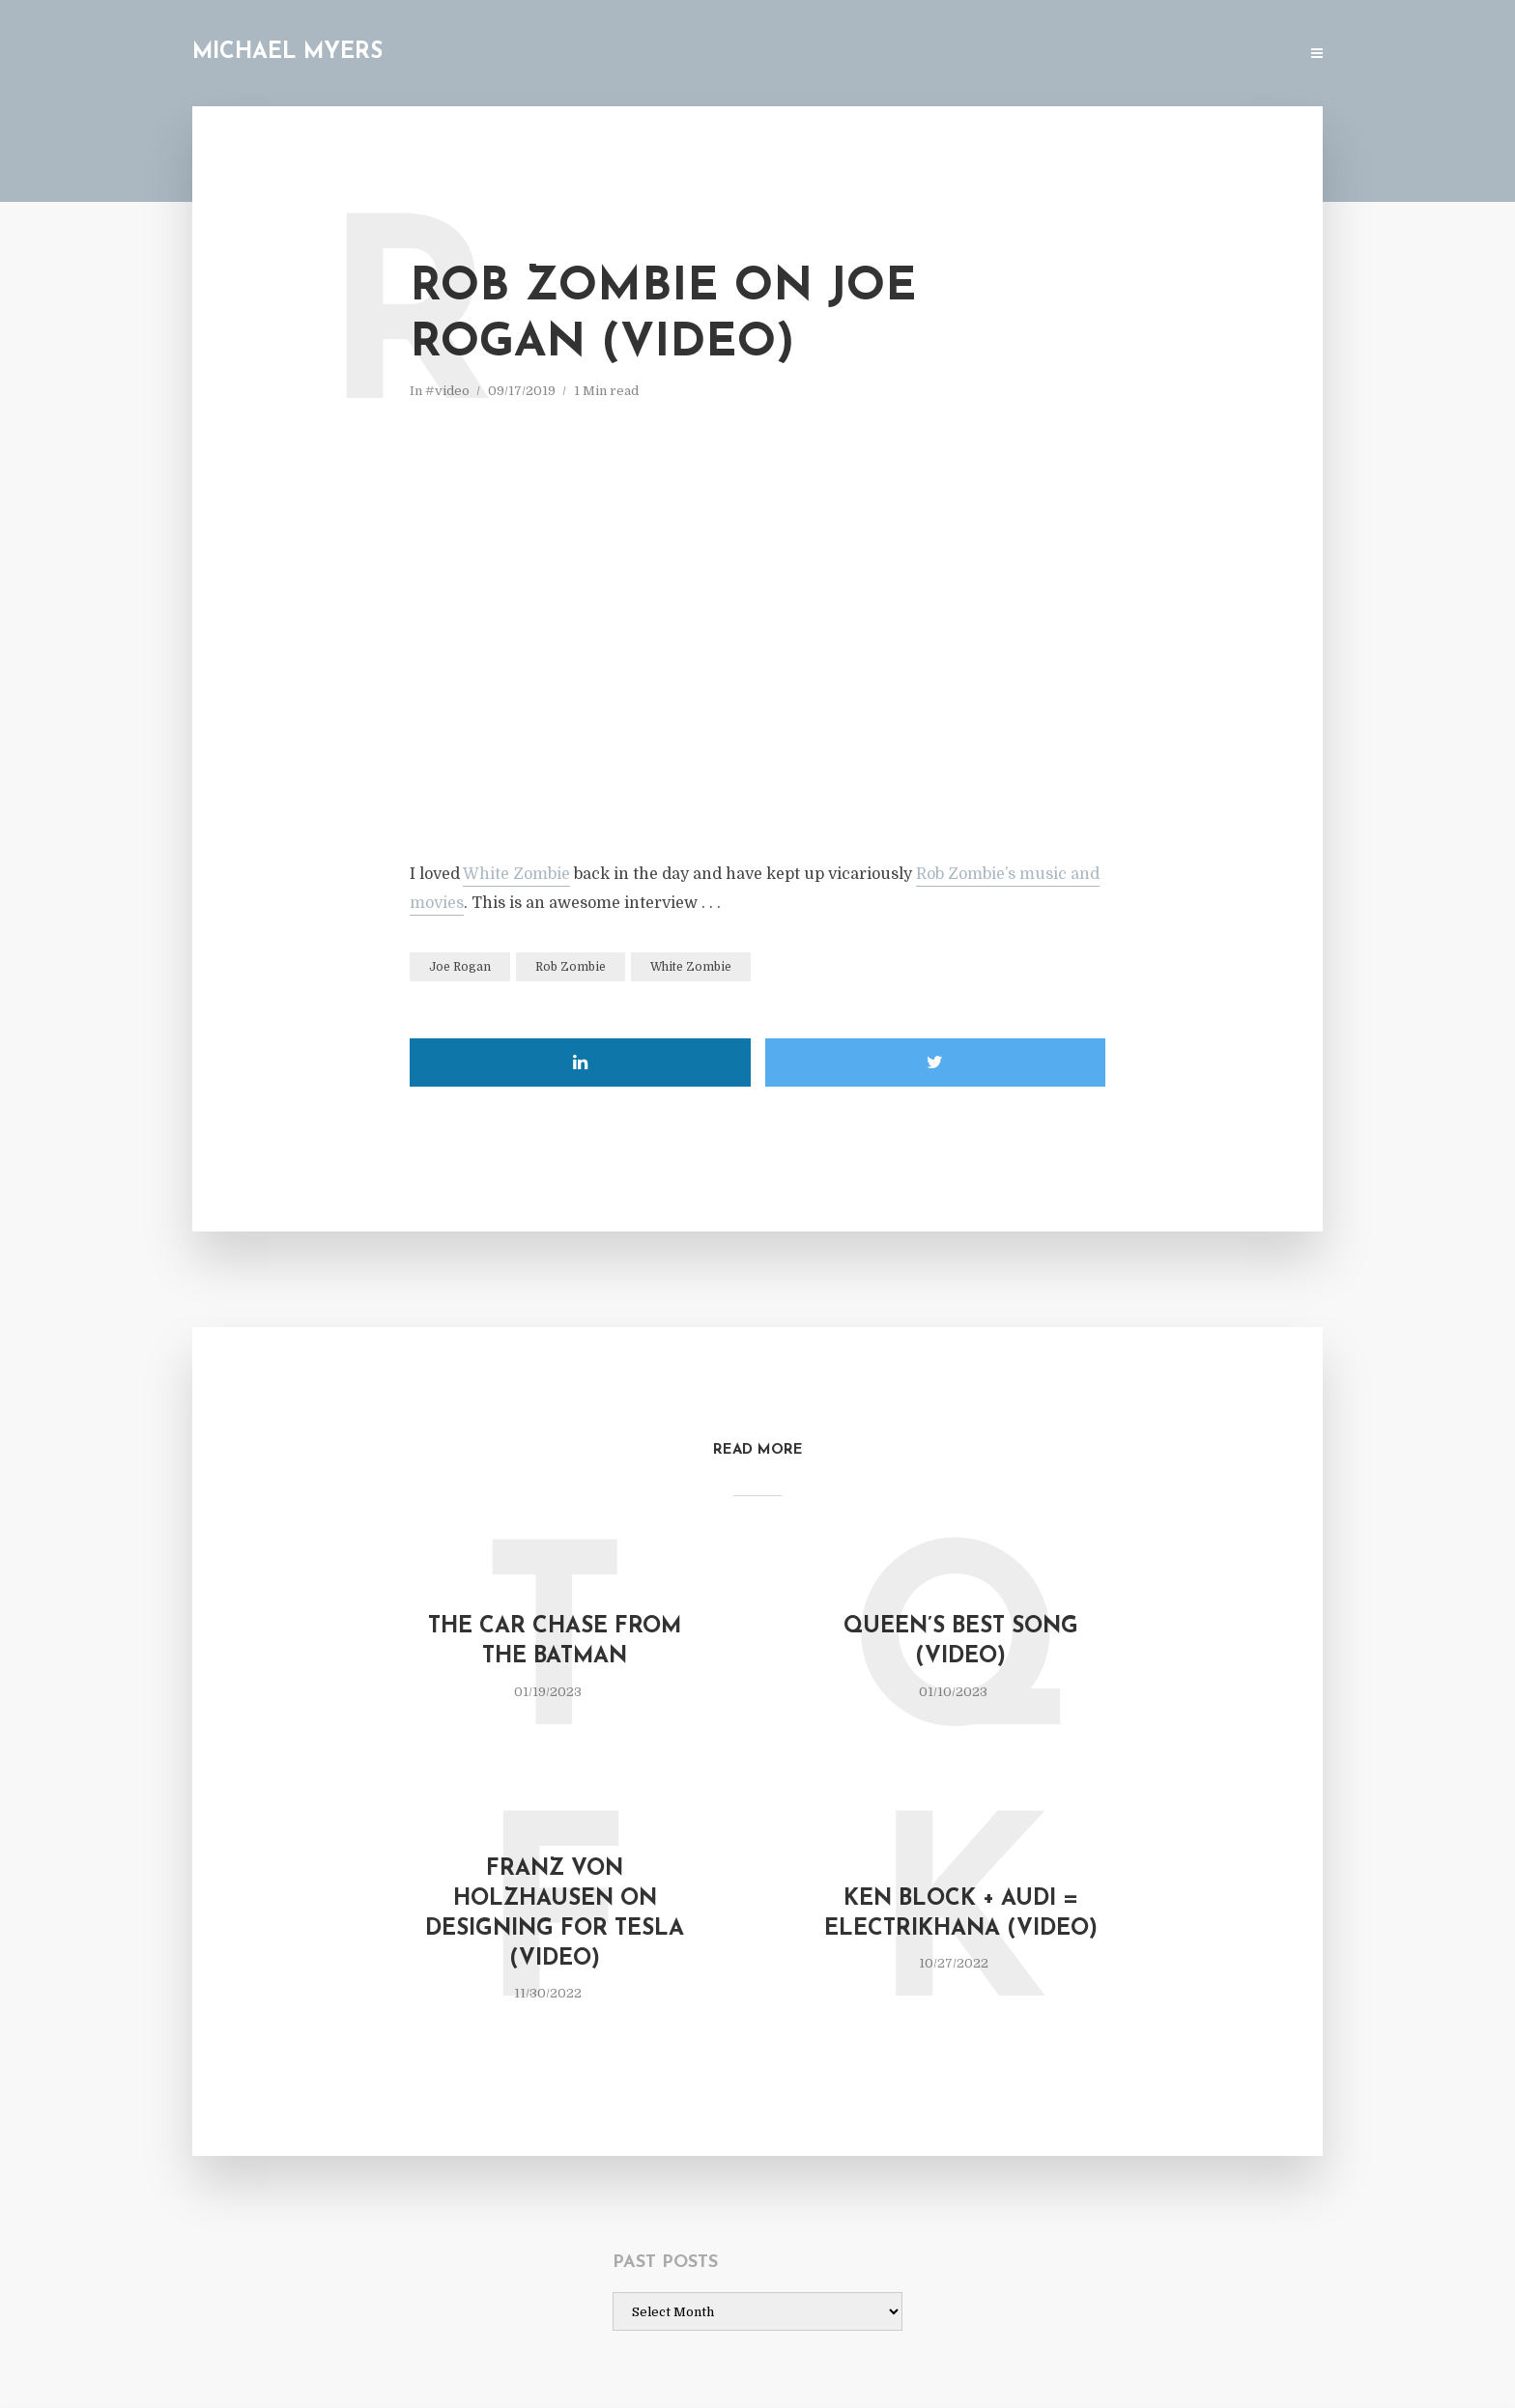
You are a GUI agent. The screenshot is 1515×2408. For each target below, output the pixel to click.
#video (447, 390)
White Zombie (516, 874)
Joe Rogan (460, 967)
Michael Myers (287, 53)
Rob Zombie (570, 967)
